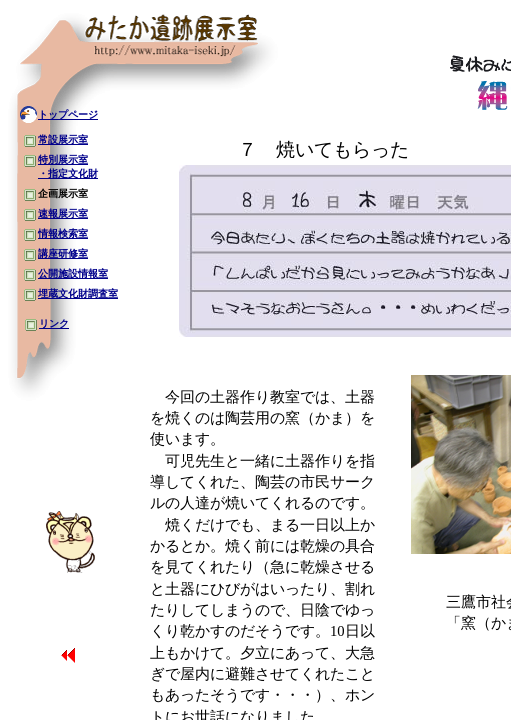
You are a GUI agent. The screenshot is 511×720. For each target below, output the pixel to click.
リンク (54, 323)
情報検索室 (63, 233)
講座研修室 (63, 253)
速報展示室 (63, 213)
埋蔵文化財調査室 (78, 293)
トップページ (68, 114)
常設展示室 (63, 139)
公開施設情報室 (73, 273)
